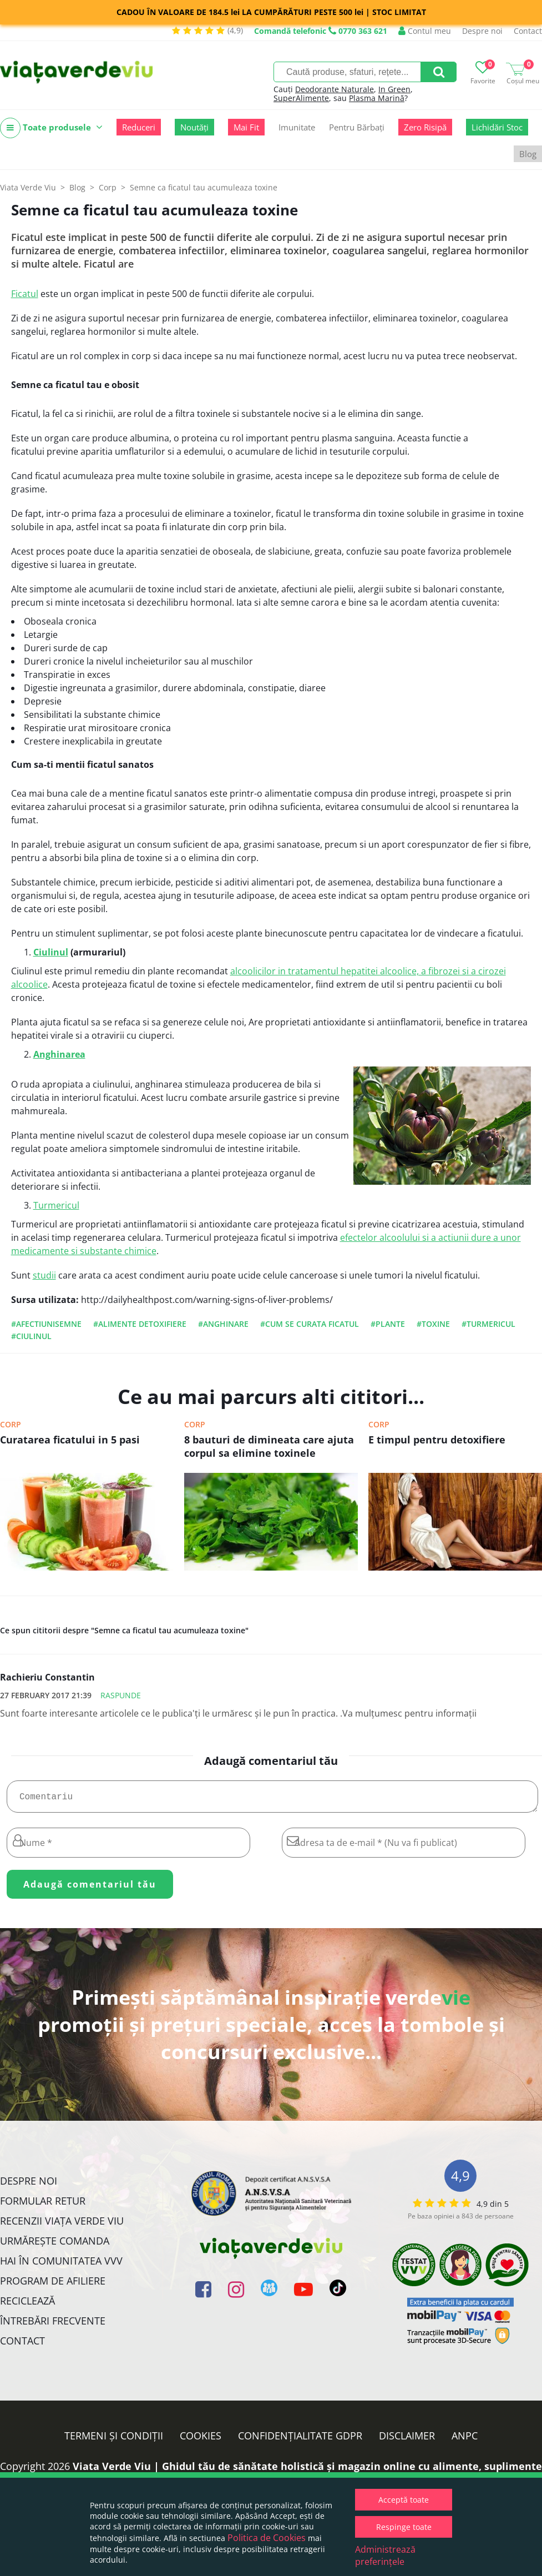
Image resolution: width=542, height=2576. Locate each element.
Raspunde (120, 1695)
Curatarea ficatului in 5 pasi (70, 1439)
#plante (388, 1324)
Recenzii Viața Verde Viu (62, 2225)
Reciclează (27, 2305)
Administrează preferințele (385, 2555)
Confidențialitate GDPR (300, 2440)
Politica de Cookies (266, 2538)
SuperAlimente (301, 98)
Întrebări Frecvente (52, 2325)
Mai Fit (246, 127)
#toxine (433, 1324)
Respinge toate (404, 2527)
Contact (528, 31)
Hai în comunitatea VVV (61, 2265)
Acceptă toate (403, 2499)
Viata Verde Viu (28, 187)
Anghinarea (59, 1054)
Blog (527, 153)
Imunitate (296, 127)
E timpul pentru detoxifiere (436, 1439)
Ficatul (24, 294)
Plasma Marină (376, 98)
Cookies (200, 2440)
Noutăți (194, 127)
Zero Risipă (425, 127)
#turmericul (488, 1324)
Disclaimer (407, 2440)
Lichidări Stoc (497, 127)
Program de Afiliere (52, 2285)
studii (44, 1275)
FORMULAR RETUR (42, 2205)
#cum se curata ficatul (309, 1324)
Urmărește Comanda (54, 2245)
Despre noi (482, 31)
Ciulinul (50, 952)
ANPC (465, 2440)
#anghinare (223, 1324)
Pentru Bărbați (356, 127)
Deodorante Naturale (334, 89)
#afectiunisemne (46, 1324)
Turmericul (56, 1205)
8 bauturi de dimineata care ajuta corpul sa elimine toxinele (269, 1446)
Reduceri (138, 127)
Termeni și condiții (113, 2440)
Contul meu (424, 31)
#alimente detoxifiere (139, 1324)
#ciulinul (31, 1336)
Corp (10, 1424)
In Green (394, 89)
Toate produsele (51, 128)
